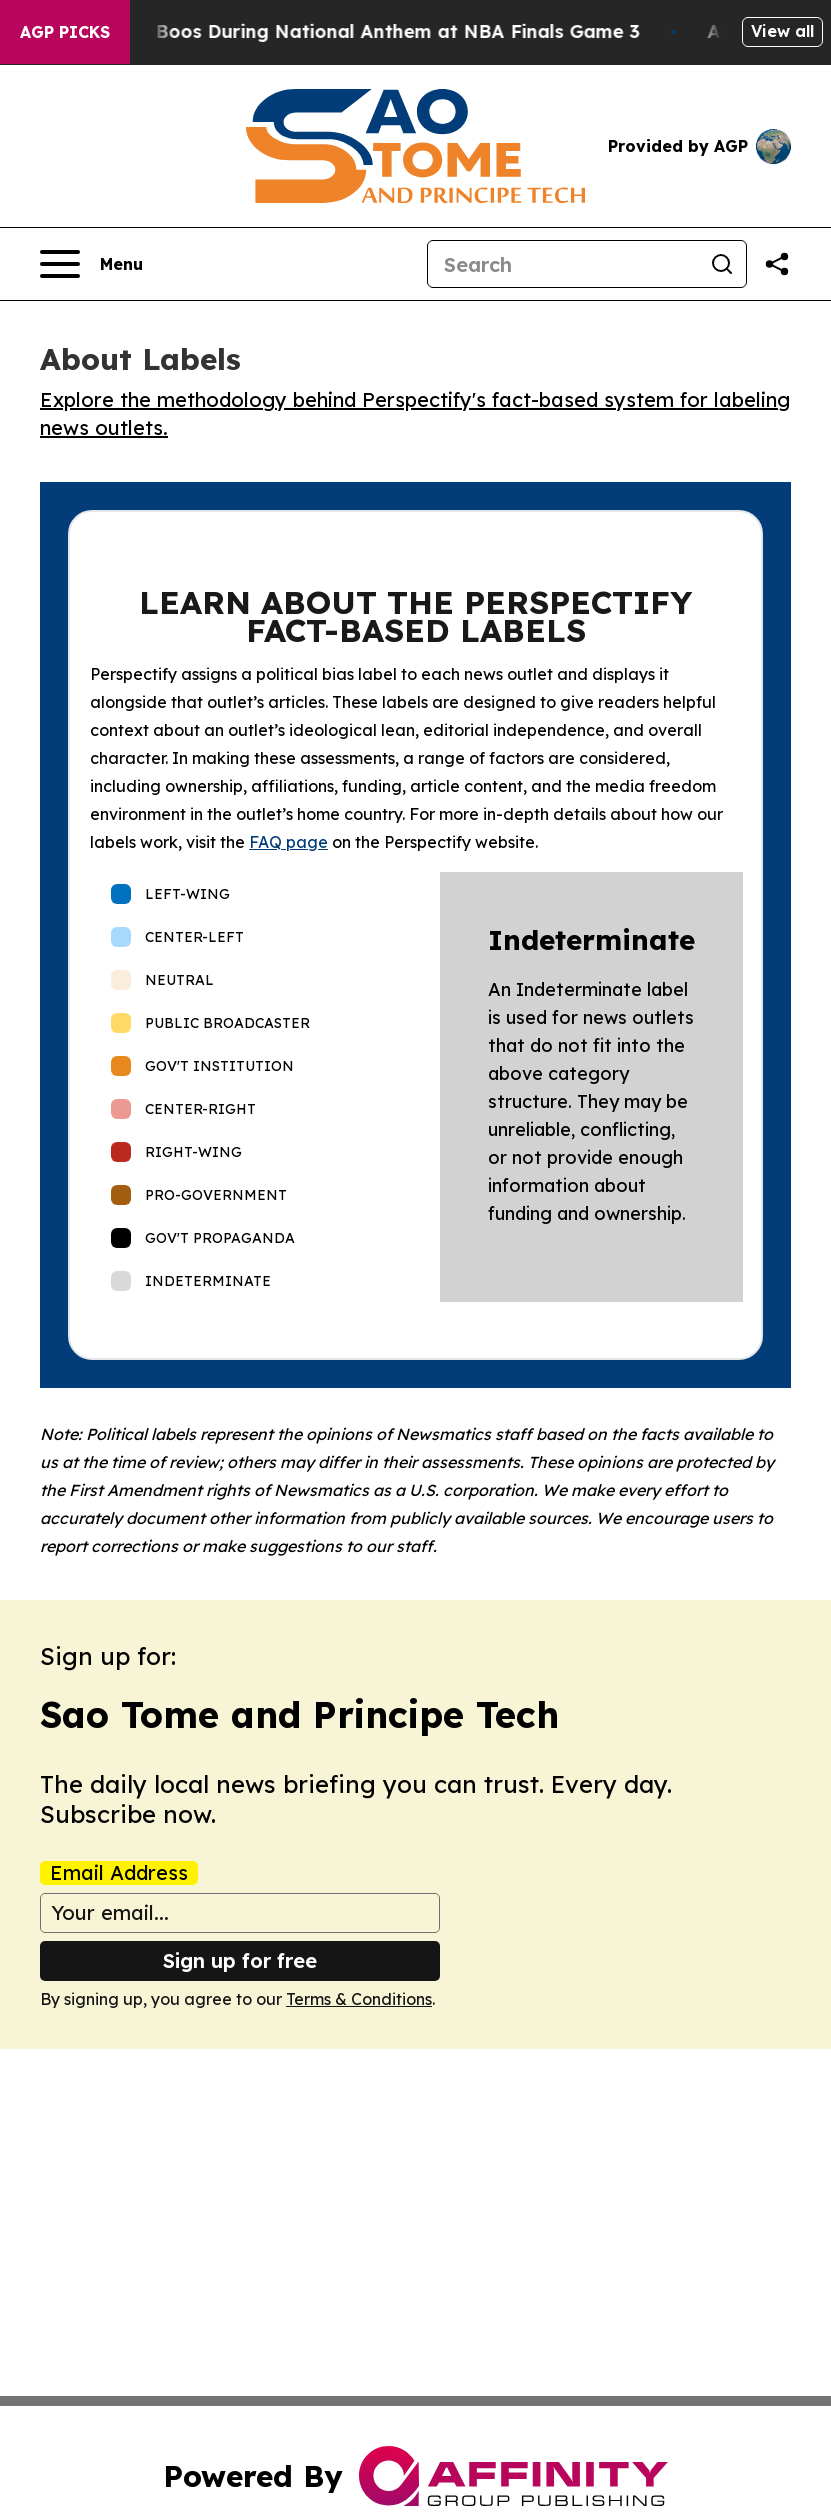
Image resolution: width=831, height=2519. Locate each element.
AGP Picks (65, 32)
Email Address (119, 1873)
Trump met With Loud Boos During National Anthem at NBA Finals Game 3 (348, 31)
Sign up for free (240, 1960)
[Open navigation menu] (91, 264)
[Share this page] (777, 264)
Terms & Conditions (359, 1999)
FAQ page (288, 842)
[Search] (563, 264)
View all (782, 31)
